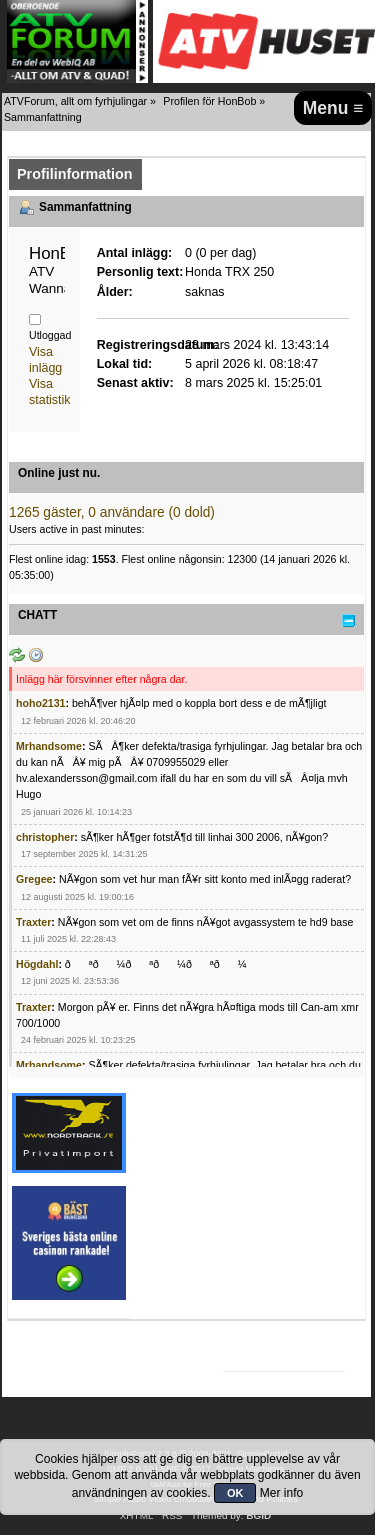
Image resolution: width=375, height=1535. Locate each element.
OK (235, 1493)
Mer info (281, 1493)
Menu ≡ (333, 108)
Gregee (34, 879)
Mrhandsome (49, 746)
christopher (45, 837)
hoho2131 (40, 703)
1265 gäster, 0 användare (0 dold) (112, 512)
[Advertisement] (301, 1166)
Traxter (33, 922)
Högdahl (37, 964)
